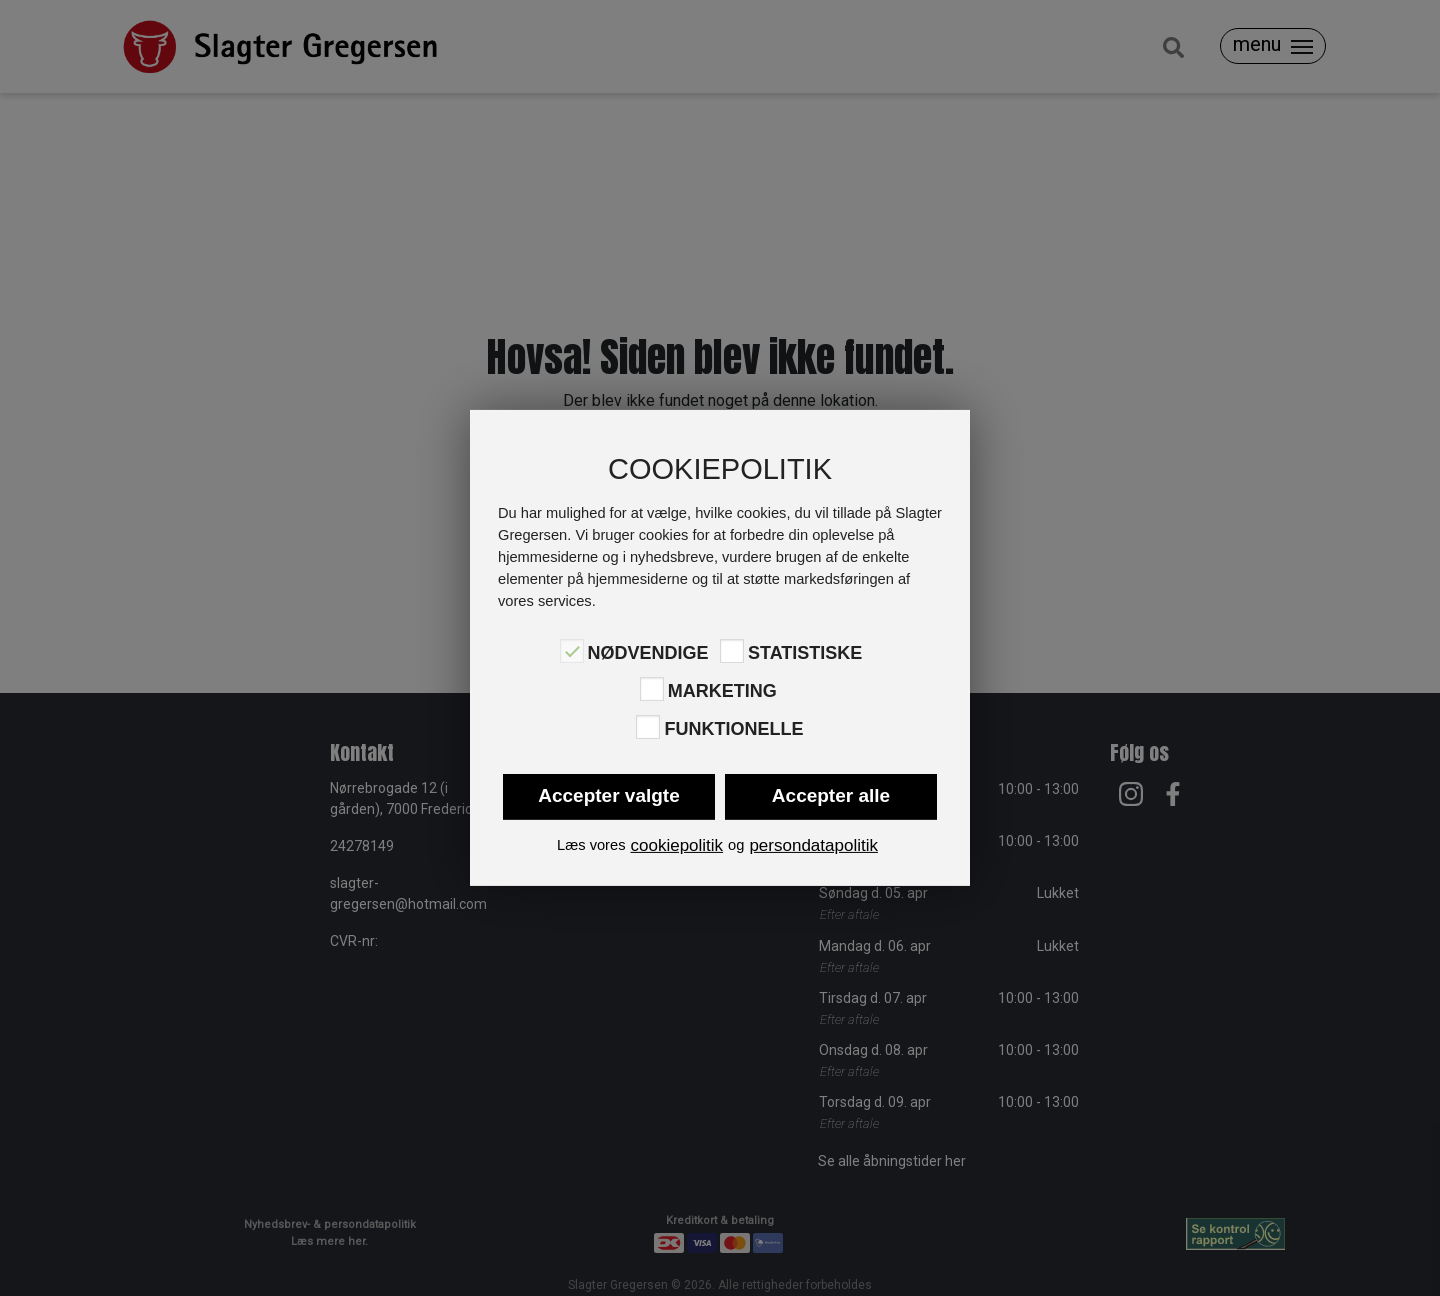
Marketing (722, 691)
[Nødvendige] (572, 651)
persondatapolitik (813, 845)
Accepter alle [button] (831, 795)
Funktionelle (733, 729)
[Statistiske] (732, 651)
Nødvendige (648, 652)
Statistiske (805, 652)
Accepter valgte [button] (609, 795)
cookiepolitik (676, 845)
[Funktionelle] (648, 727)
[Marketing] (652, 689)
